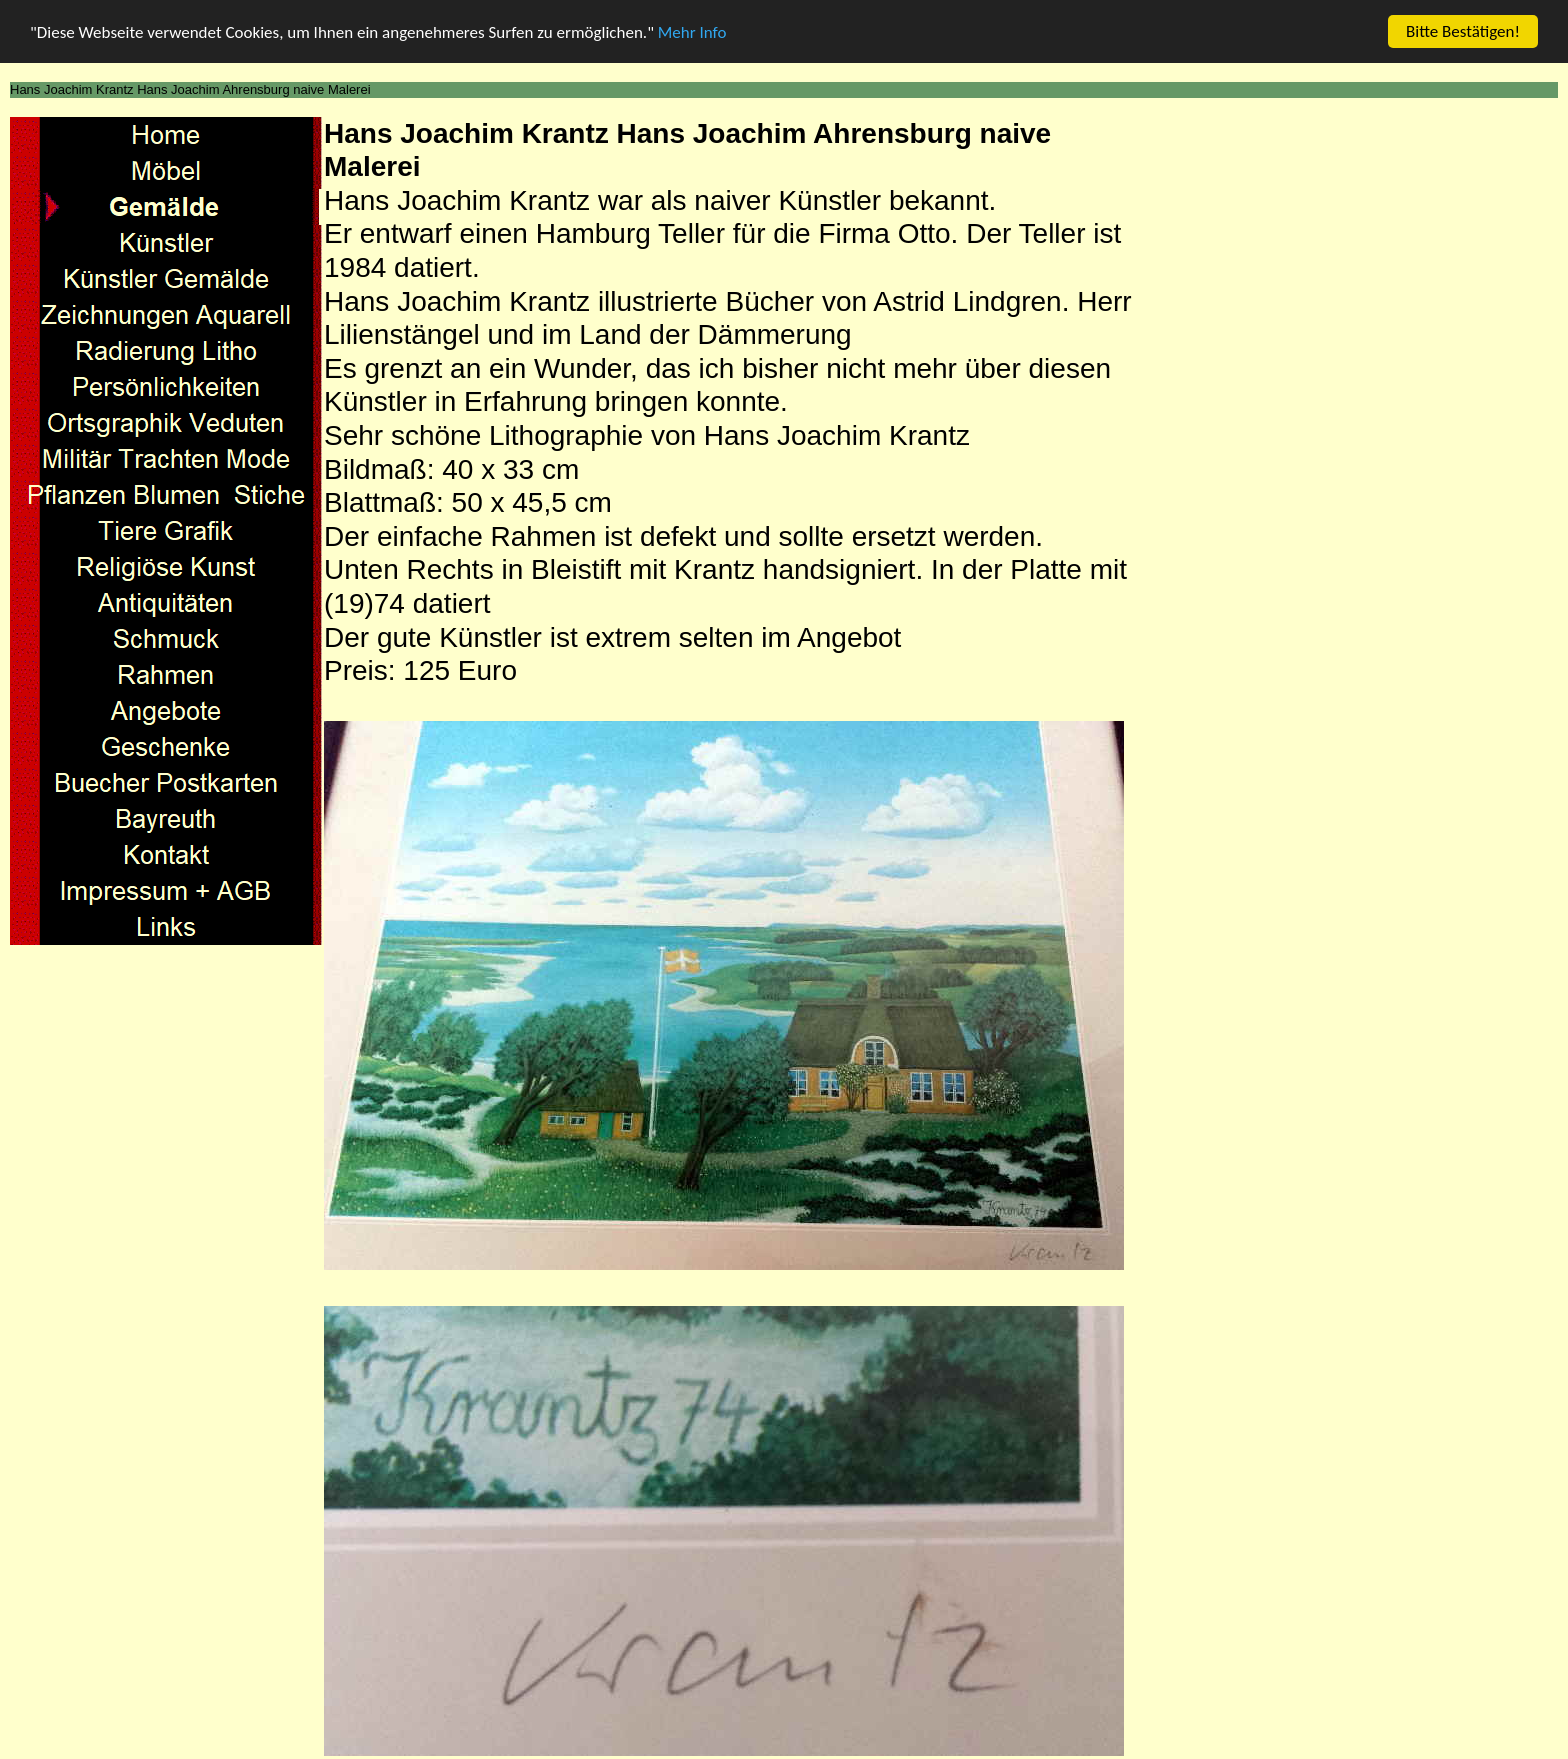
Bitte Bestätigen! (1463, 31)
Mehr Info (692, 31)
